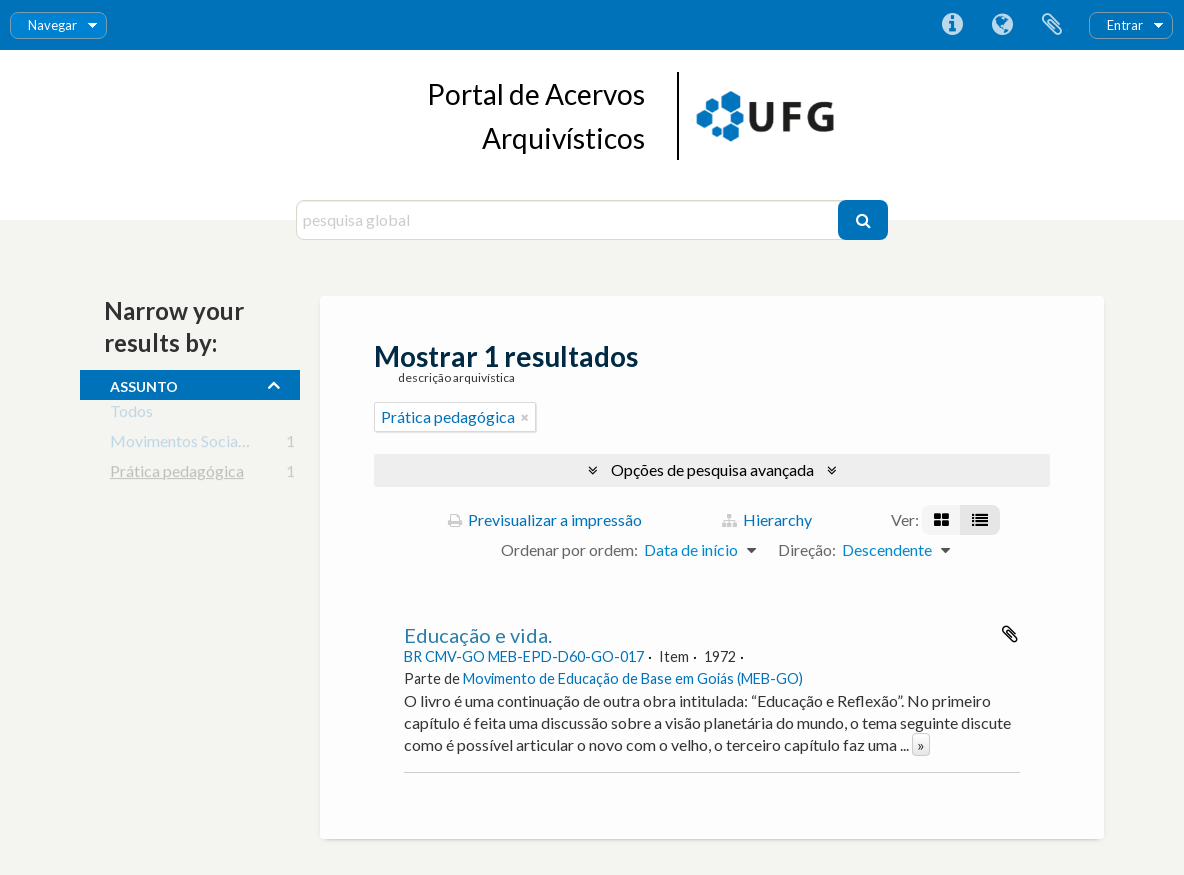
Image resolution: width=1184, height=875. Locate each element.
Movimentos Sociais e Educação (219, 444)
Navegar (52, 25)
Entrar (1125, 25)
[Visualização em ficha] (941, 520)
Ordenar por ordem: (569, 549)
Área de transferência (1052, 25)
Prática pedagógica (177, 474)
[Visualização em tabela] (980, 520)
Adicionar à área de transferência (1010, 634)
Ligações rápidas (952, 25)
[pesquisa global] (569, 220)
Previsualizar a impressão (545, 519)
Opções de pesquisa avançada (712, 469)
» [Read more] (921, 744)
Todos (131, 414)
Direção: (807, 549)
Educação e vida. (478, 635)
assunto (144, 384)
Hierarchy (767, 519)
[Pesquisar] (863, 220)
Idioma (1002, 25)
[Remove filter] (525, 417)
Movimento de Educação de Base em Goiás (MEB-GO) (633, 678)
